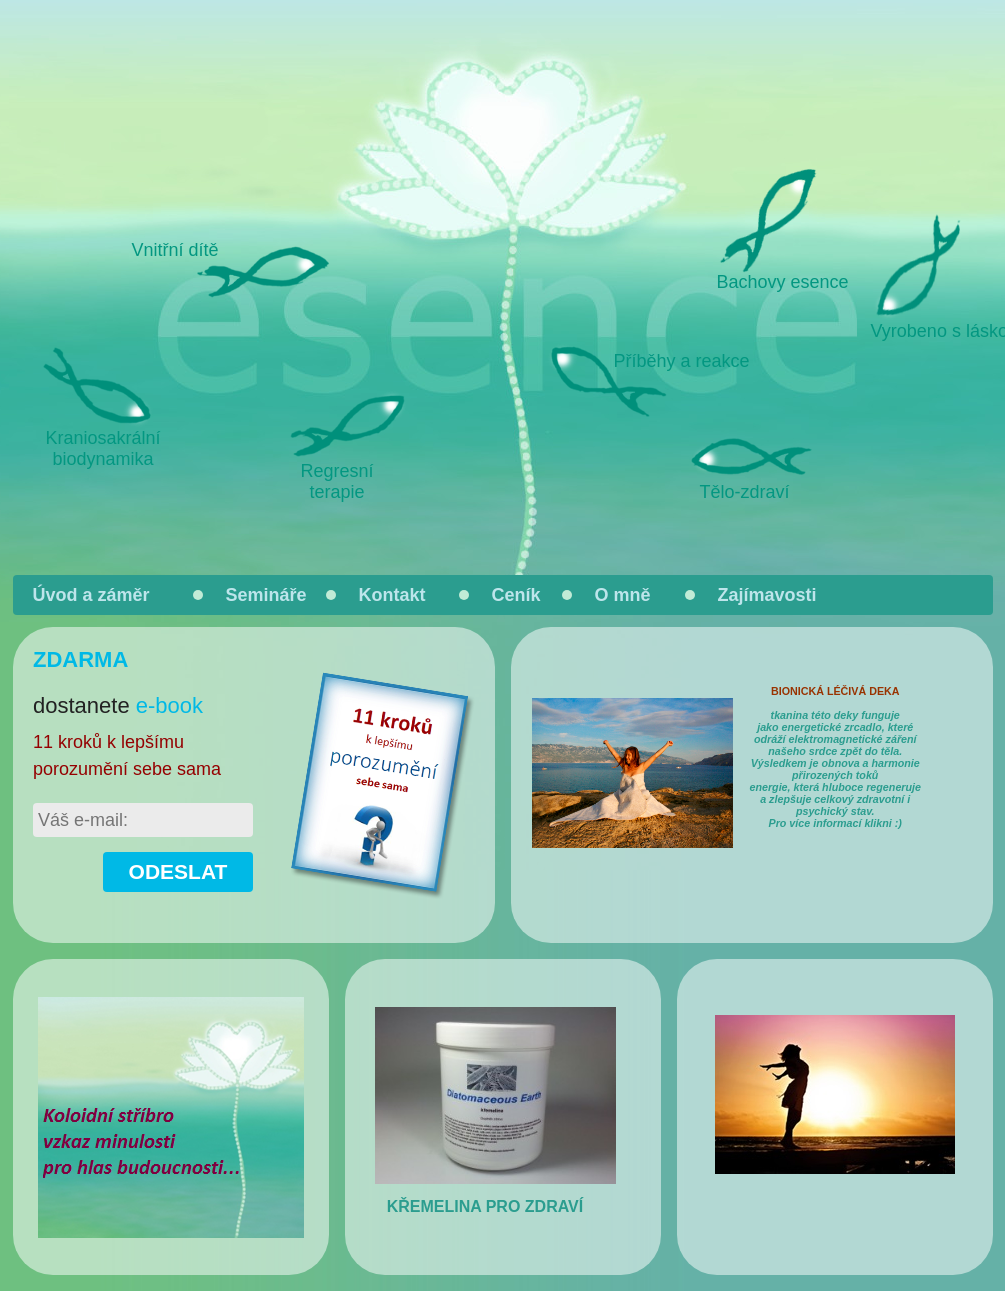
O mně (623, 595)
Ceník (516, 595)
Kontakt (392, 595)
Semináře (266, 595)
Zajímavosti (767, 595)
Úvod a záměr (91, 595)
